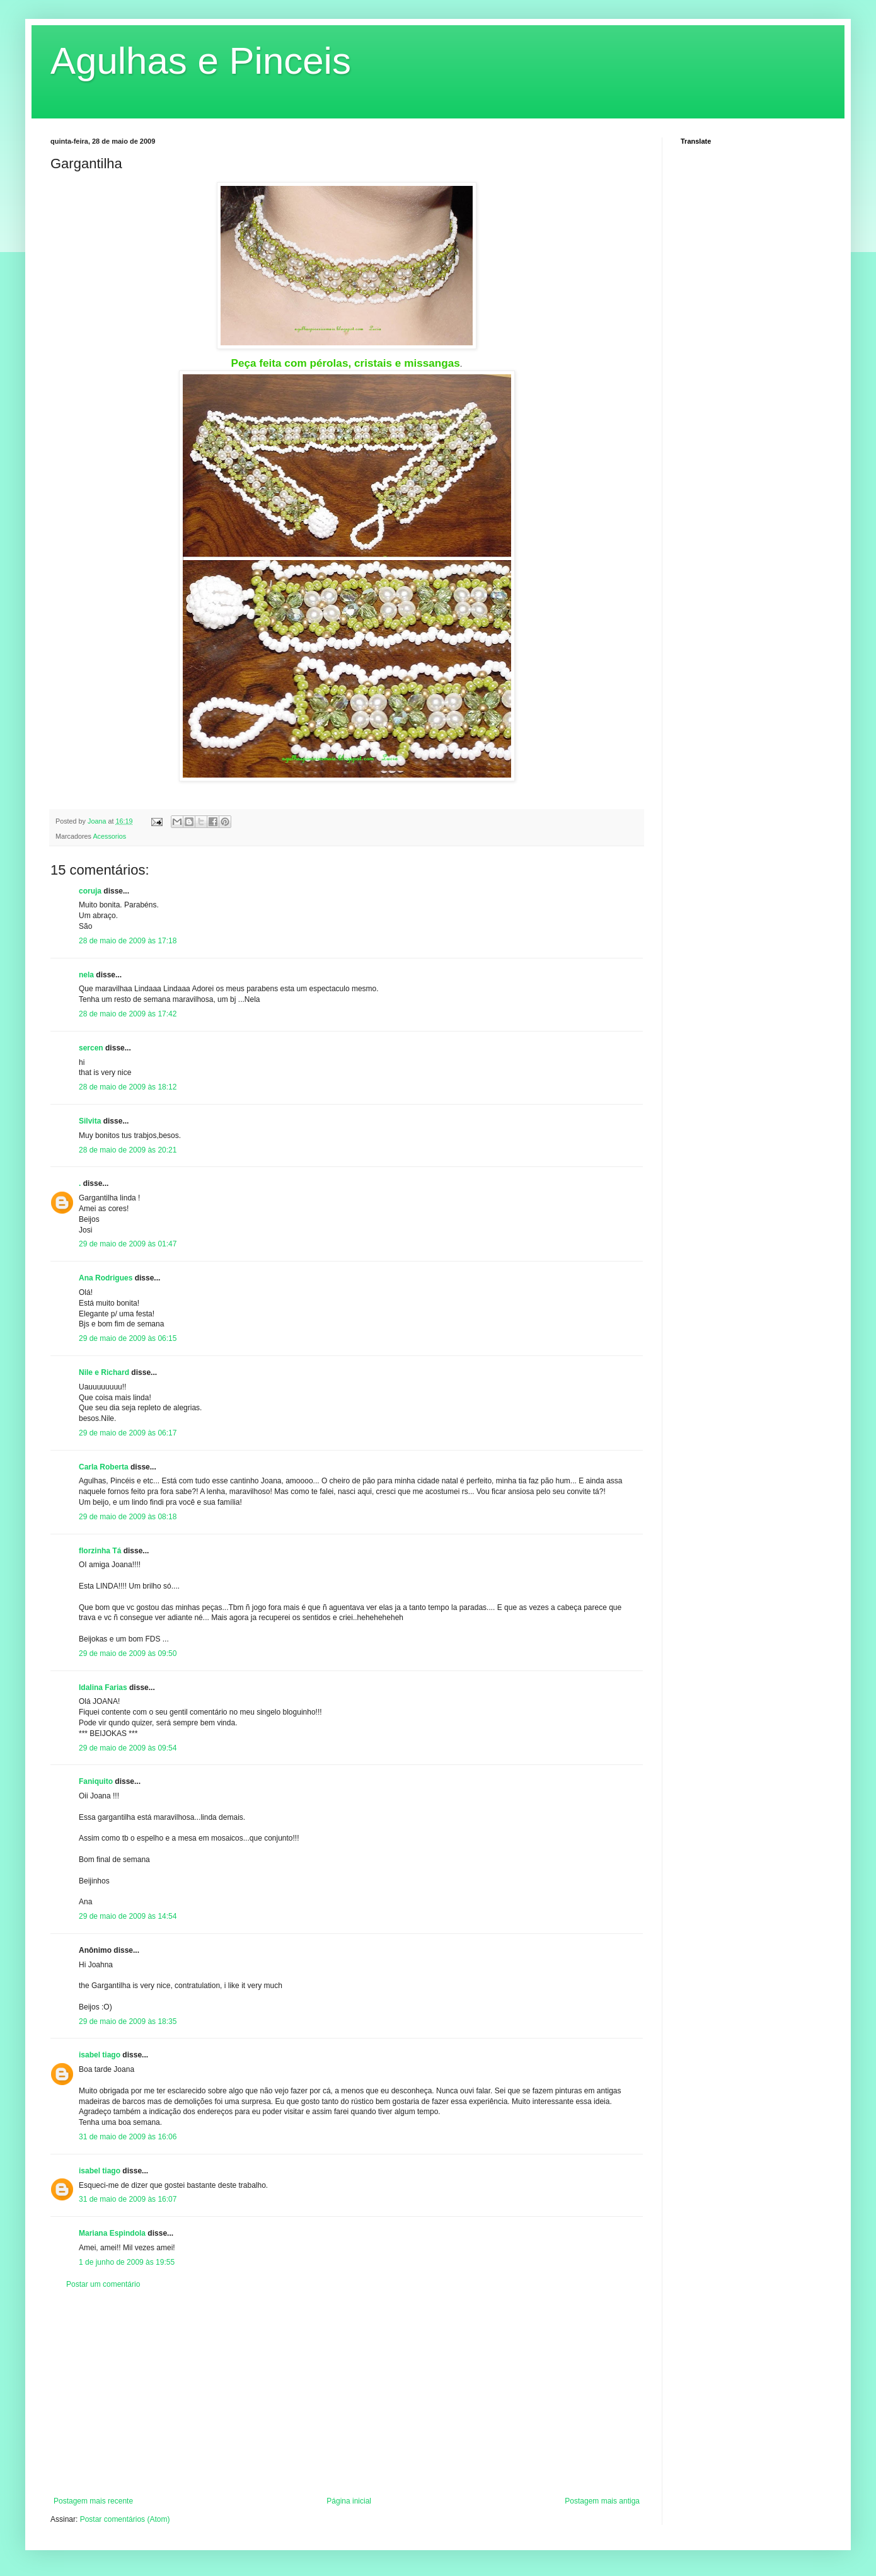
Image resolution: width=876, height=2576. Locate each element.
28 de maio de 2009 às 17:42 (127, 1013)
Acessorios (109, 836)
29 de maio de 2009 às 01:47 (127, 1243)
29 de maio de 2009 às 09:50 (127, 1653)
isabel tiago (99, 2054)
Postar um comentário (103, 2284)
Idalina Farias (103, 1687)
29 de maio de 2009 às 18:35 (127, 2021)
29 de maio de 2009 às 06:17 (127, 1433)
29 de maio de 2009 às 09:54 (127, 1748)
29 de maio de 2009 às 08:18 (127, 1516)
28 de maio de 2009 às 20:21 (127, 1150)
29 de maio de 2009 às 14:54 (127, 1916)
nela (86, 974)
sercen (91, 1048)
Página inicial (348, 2501)
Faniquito (96, 1781)
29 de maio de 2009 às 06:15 (127, 1338)
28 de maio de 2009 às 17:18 (127, 940)
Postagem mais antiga (602, 2501)
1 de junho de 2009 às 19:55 (127, 2262)
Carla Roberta (104, 1467)
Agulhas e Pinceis (200, 61)
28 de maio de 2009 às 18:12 (127, 1087)
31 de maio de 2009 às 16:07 (127, 2199)
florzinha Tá (100, 1550)
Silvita (90, 1121)
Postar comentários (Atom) (125, 2519)
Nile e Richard (104, 1372)
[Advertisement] (346, 2392)
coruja (90, 891)
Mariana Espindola (112, 2233)
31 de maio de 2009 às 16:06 (127, 2136)
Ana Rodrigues (105, 1278)
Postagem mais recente (93, 2501)
